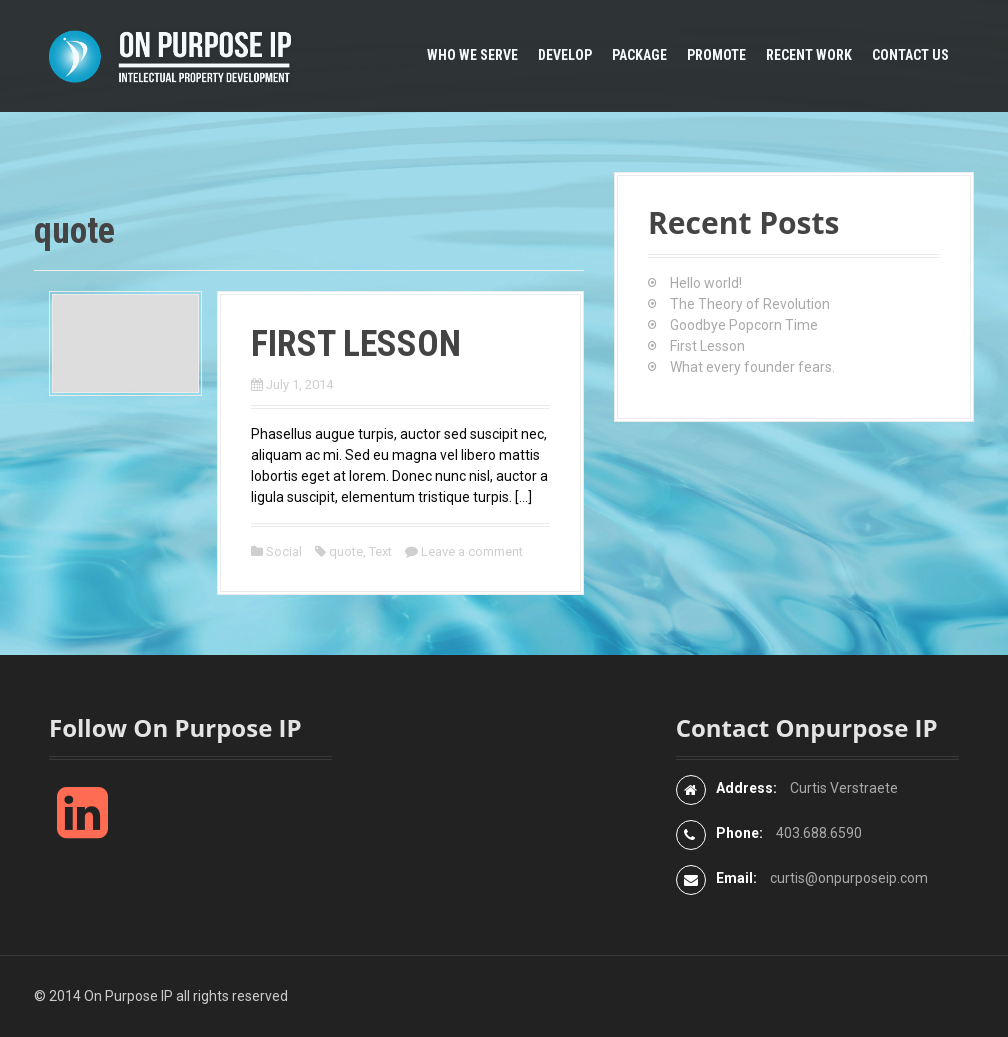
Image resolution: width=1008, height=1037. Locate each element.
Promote (716, 55)
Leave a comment (472, 551)
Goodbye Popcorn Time (744, 325)
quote (346, 551)
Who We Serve (472, 55)
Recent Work (809, 55)
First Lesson (356, 344)
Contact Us (910, 55)
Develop (565, 55)
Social (284, 551)
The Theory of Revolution (750, 304)
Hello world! (706, 283)
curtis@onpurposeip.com (849, 878)
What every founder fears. (752, 367)
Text (380, 551)
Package (639, 55)
